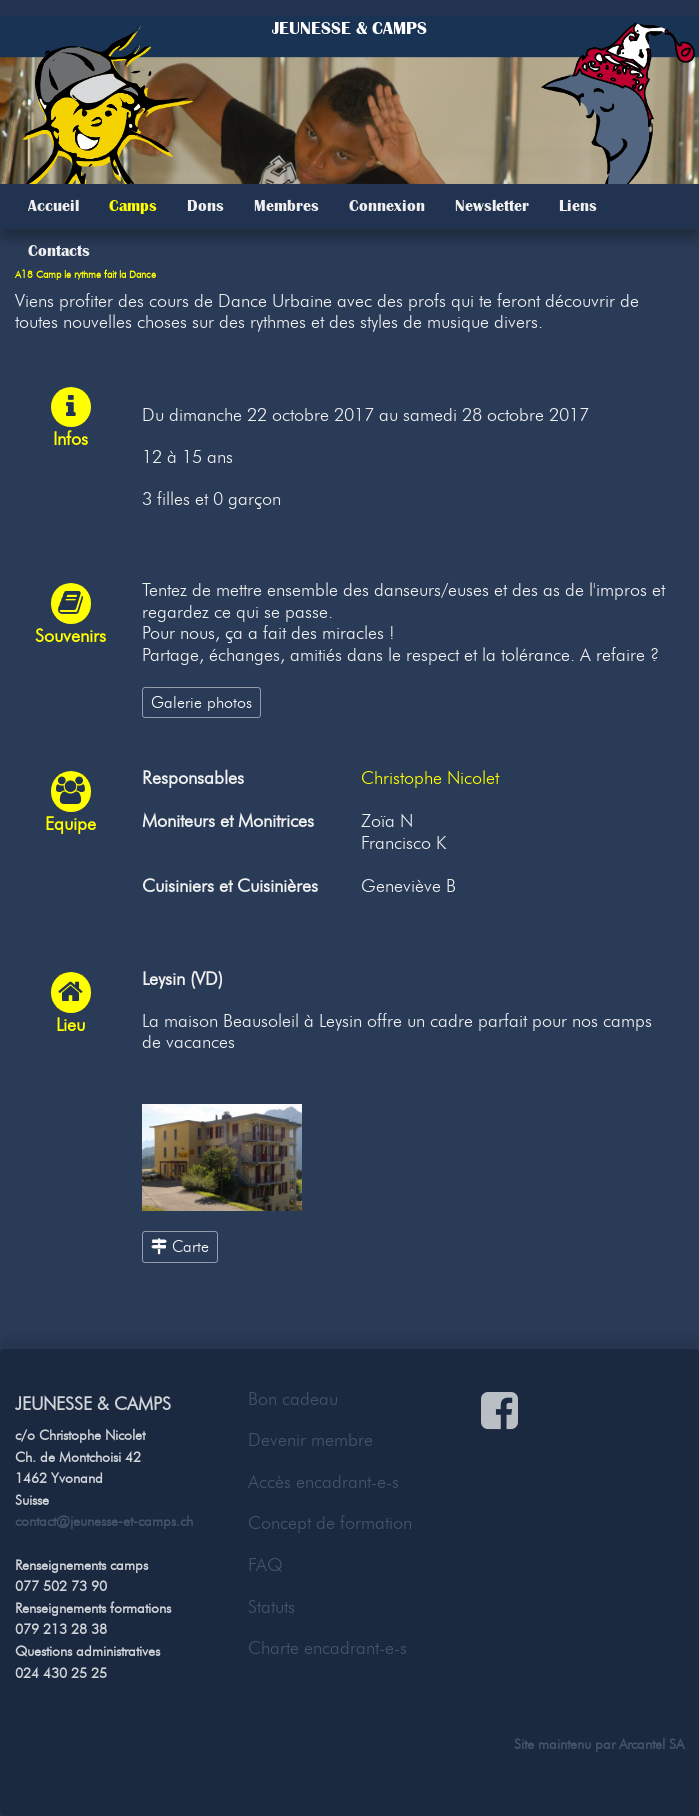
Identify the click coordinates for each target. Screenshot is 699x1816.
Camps (133, 206)
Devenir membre (310, 1440)
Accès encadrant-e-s (323, 1482)
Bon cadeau (293, 1399)
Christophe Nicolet (430, 778)
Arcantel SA (651, 1744)
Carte (180, 1246)
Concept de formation (330, 1523)
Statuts (271, 1607)
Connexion (387, 206)
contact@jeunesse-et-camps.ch (104, 1521)
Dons (205, 206)
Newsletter (492, 206)
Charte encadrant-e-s (327, 1648)
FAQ (265, 1565)
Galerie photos (201, 702)
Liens (578, 206)
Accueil (53, 206)
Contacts (59, 251)
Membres (286, 206)
